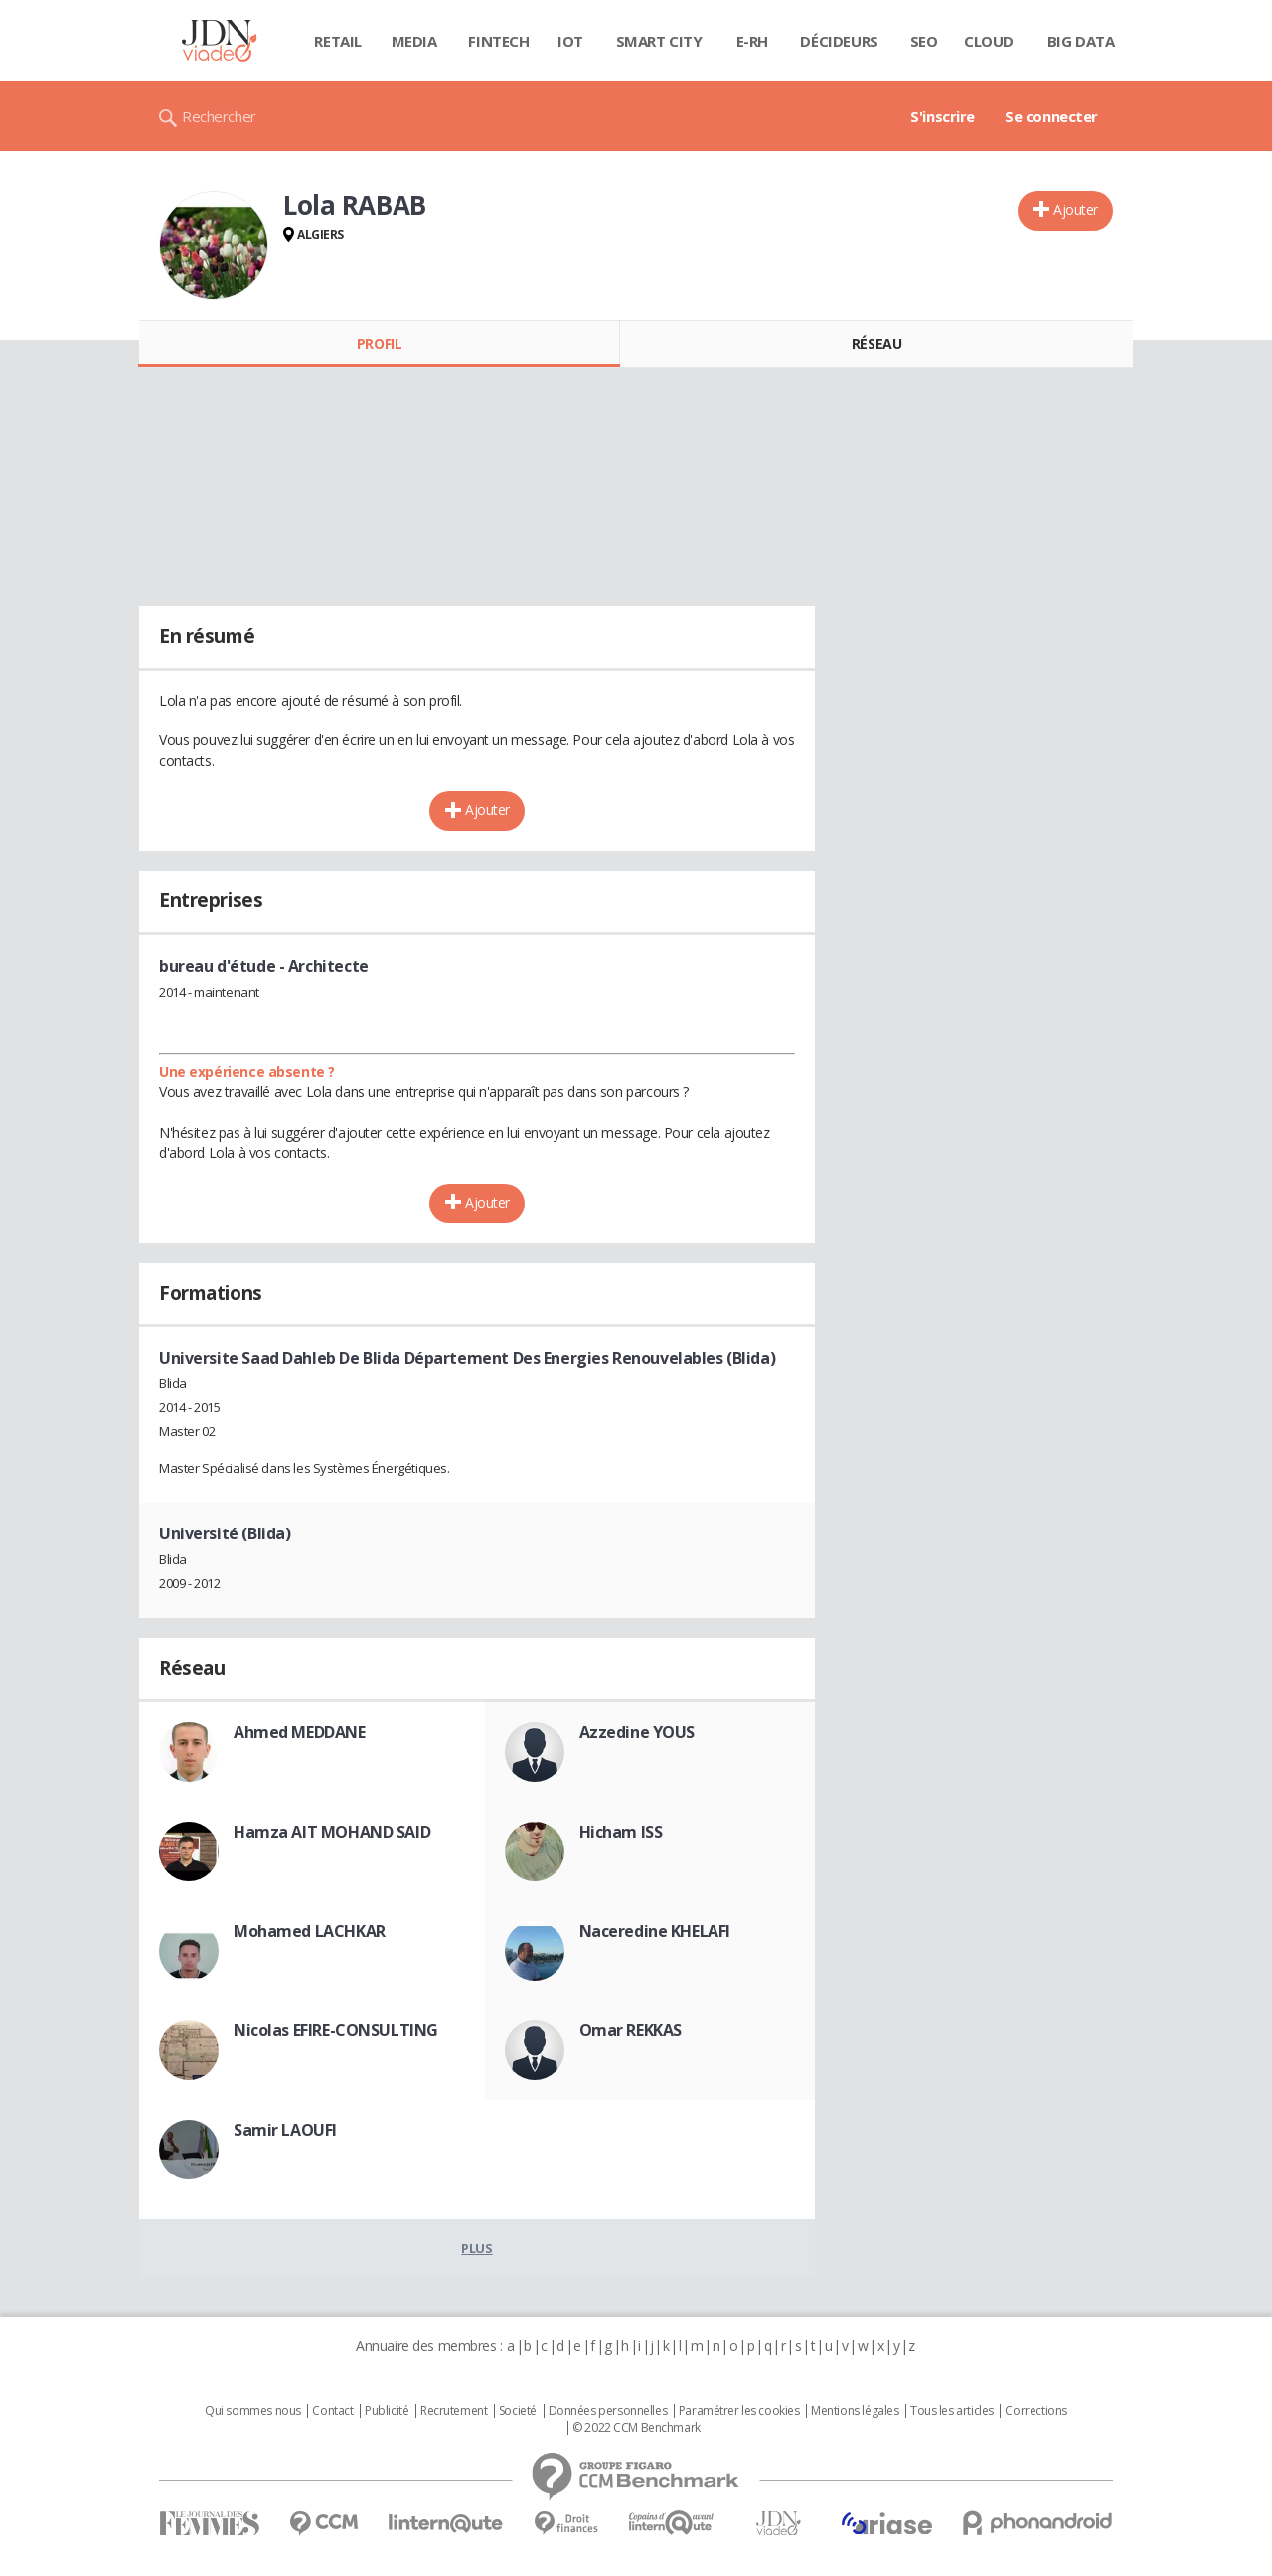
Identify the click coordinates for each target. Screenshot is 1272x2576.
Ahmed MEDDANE (300, 1732)
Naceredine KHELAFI (654, 1931)
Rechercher (219, 116)
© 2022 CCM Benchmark (636, 2428)
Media (414, 41)
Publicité (386, 2411)
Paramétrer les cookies (739, 2411)
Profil (379, 343)
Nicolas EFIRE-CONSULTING (336, 2030)
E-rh (752, 41)
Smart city (659, 41)
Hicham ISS (621, 1832)
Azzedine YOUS (637, 1732)
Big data (1081, 41)
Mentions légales (854, 2411)
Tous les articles (952, 2411)
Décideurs (838, 41)
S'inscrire (942, 116)
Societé (518, 2411)
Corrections (1035, 2411)
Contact (332, 2411)
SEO (924, 41)
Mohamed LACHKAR (310, 1931)
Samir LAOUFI (285, 2130)
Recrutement (453, 2411)
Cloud (989, 41)
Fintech (498, 41)
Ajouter (1075, 209)
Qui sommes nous (253, 2411)
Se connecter (1051, 116)
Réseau (876, 343)
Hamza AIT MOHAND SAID (332, 1832)
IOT (570, 41)
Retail (337, 41)
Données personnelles (608, 2411)
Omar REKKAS (630, 2030)
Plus (476, 2248)
